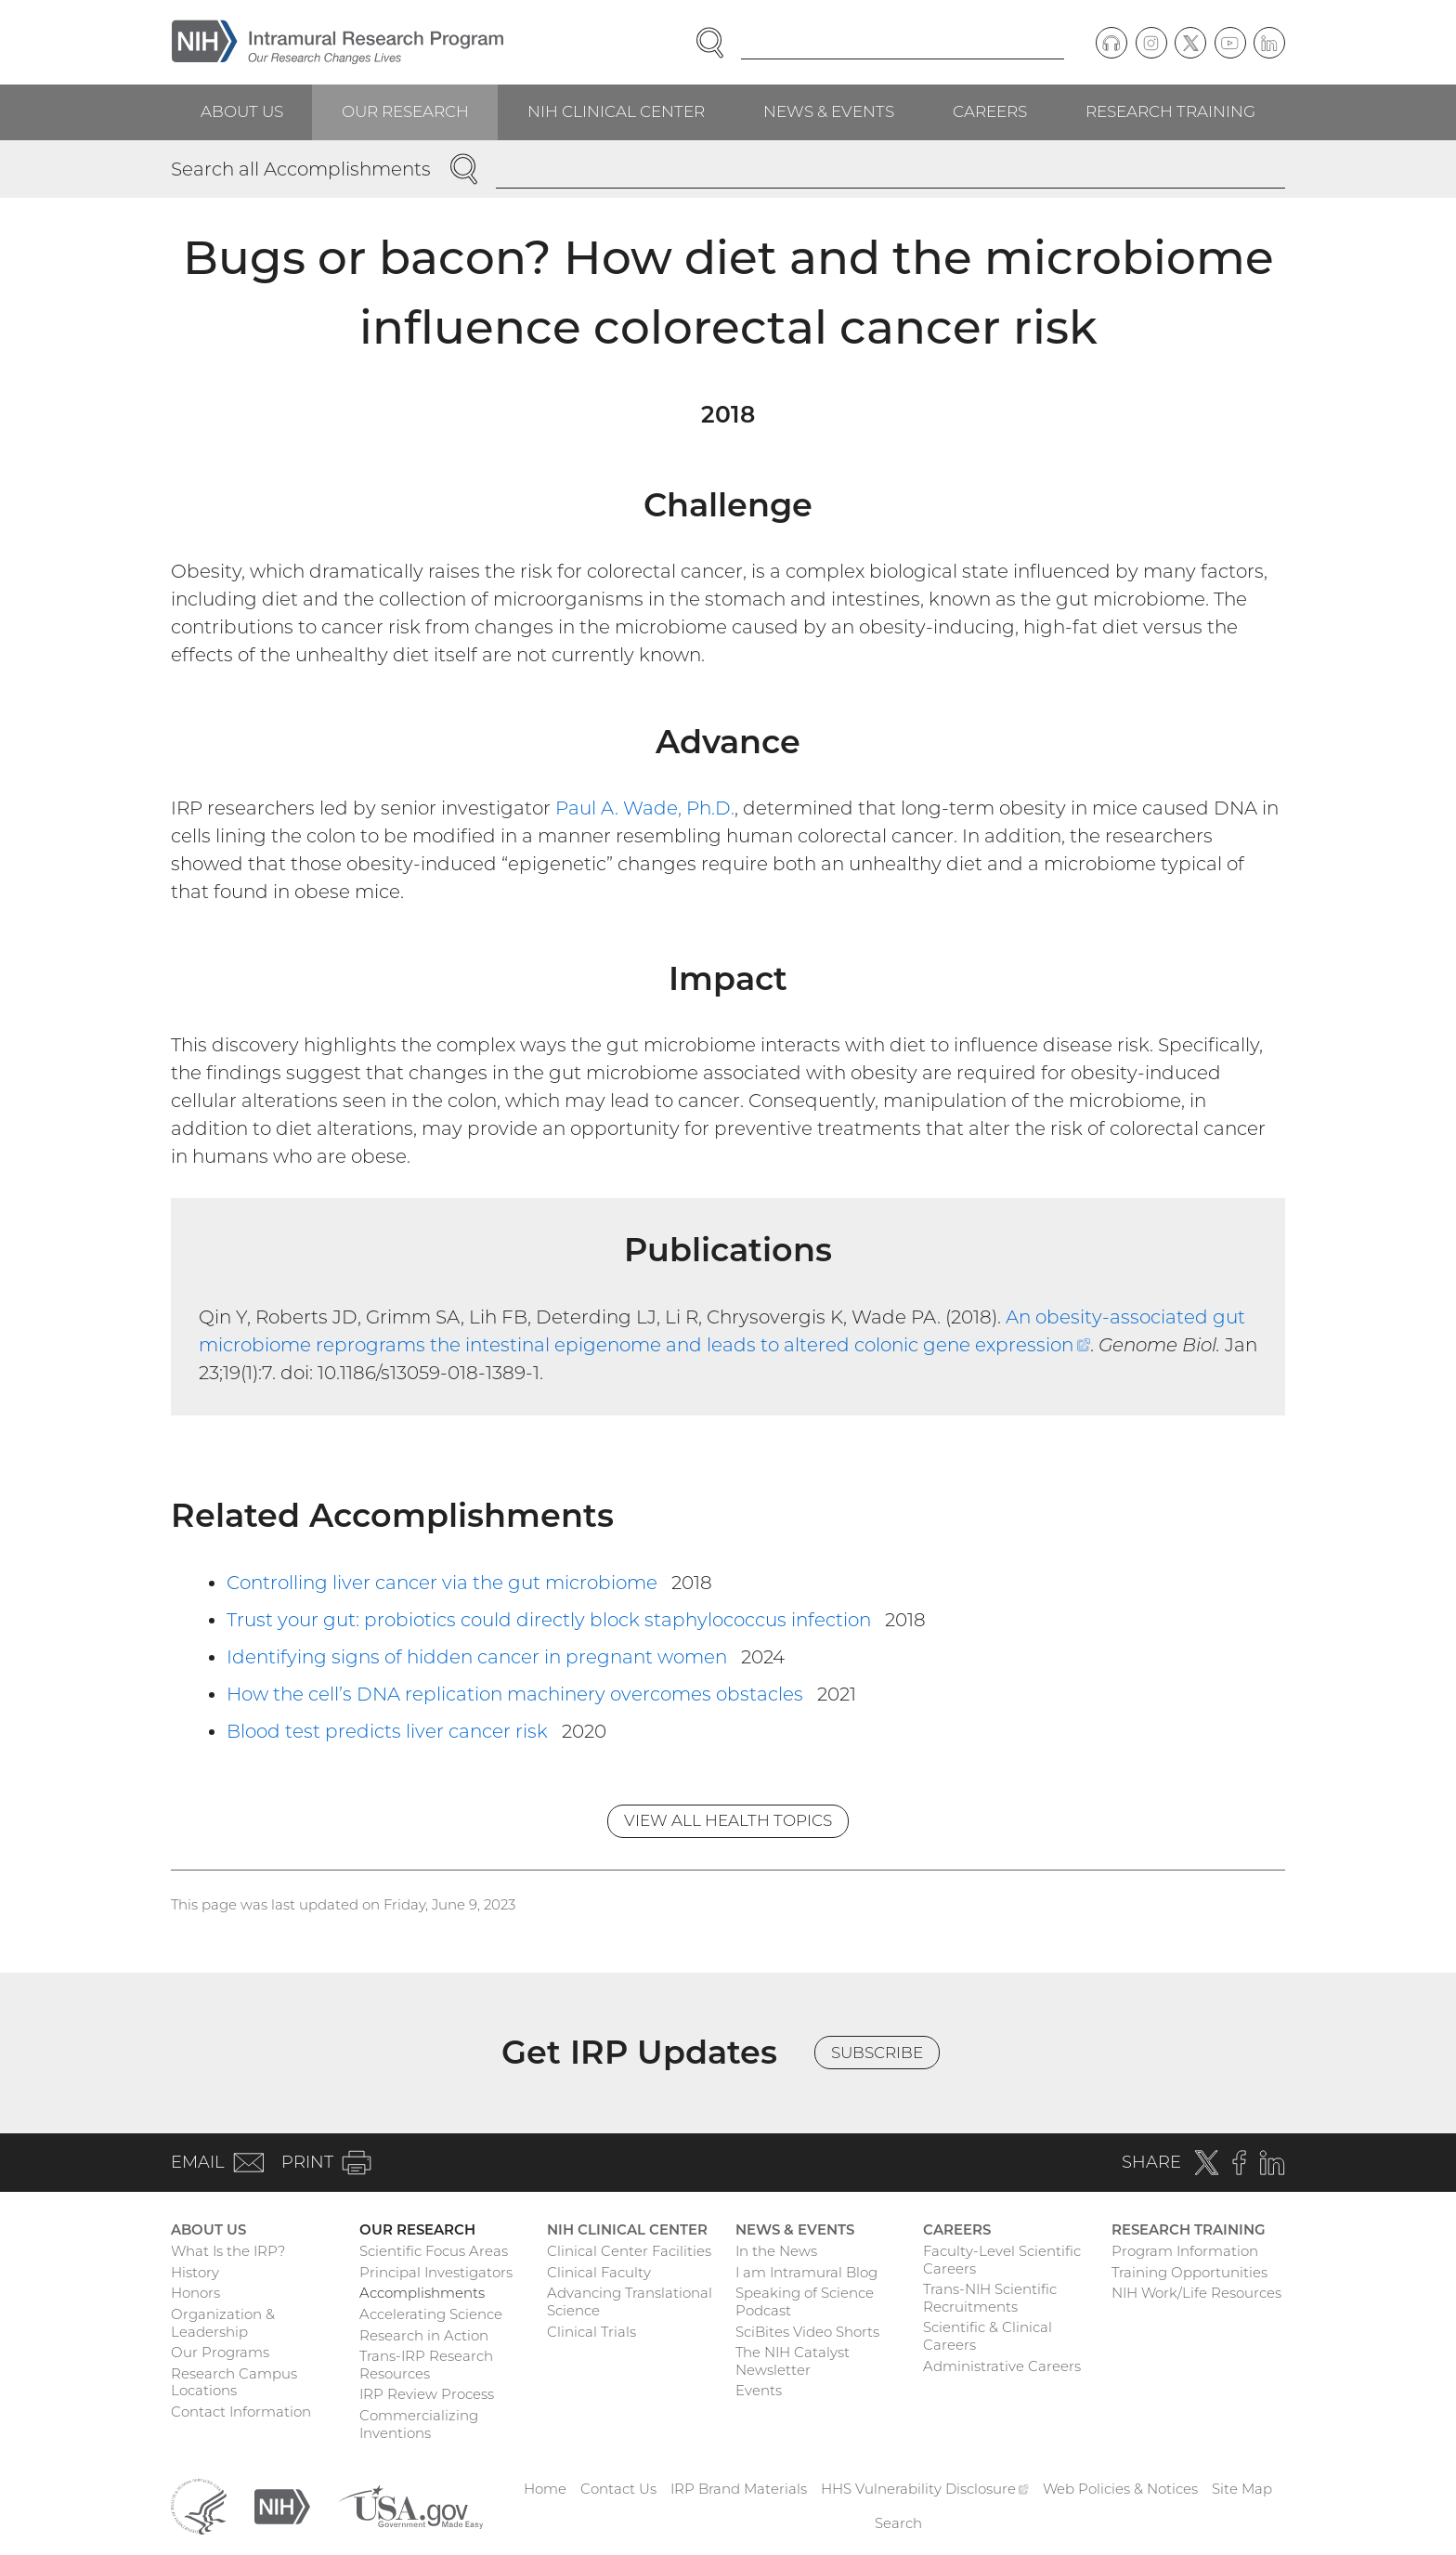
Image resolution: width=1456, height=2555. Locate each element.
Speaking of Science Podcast (804, 2301)
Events (758, 2390)
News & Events (828, 111)
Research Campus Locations (234, 2382)
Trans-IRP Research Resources (426, 2364)
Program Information (1185, 2251)
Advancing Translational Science (629, 2301)
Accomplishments (422, 2292)
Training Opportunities (1190, 2272)
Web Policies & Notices (1120, 2488)
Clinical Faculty (599, 2272)
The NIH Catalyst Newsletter (792, 2361)
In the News (776, 2251)
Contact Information (241, 2411)
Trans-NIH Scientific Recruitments (990, 2297)
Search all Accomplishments (301, 169)
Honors (195, 2292)
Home (545, 2488)
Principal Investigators (436, 2272)
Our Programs (220, 2352)
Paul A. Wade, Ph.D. (644, 808)
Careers (990, 111)
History (195, 2272)
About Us (242, 111)
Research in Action (423, 2335)
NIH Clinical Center (616, 111)
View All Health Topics (728, 1820)
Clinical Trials (591, 2331)
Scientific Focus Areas (433, 2251)
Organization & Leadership (223, 2322)
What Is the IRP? (228, 2251)
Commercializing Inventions (418, 2424)
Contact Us (618, 2488)
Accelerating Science (430, 2314)
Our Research (405, 111)
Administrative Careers (1002, 2366)
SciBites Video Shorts (807, 2331)
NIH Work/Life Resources (1196, 2292)
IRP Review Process (426, 2394)
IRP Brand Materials (738, 2488)
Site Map (1242, 2488)
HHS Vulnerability (925, 2488)
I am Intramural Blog (806, 2272)
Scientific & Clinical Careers (987, 2335)
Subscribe (877, 2052)
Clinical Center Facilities (629, 2251)
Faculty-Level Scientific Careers (1002, 2259)
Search (898, 2523)
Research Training (1170, 111)
